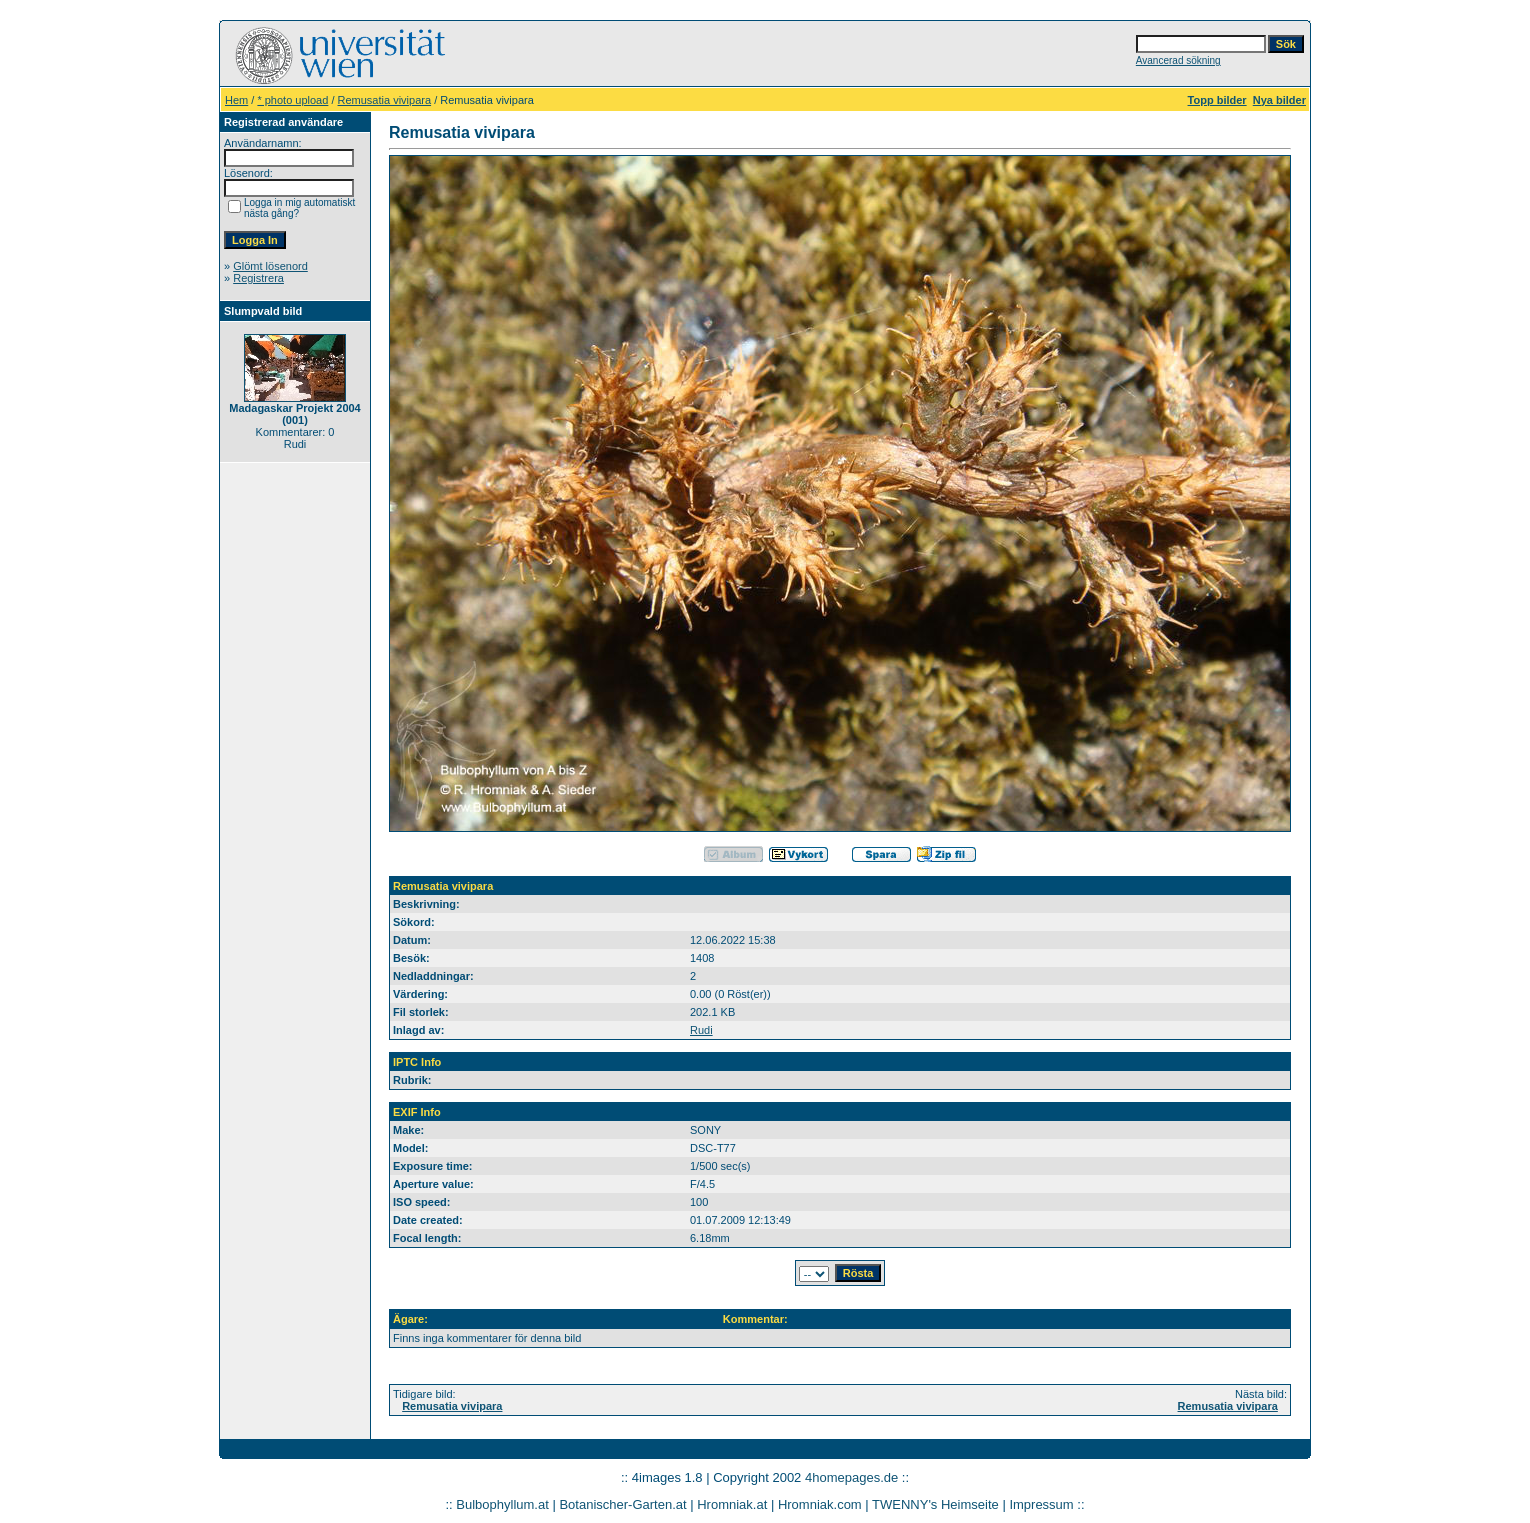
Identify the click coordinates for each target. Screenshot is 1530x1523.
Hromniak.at (732, 1504)
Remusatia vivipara (385, 100)
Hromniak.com (820, 1504)
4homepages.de (851, 1477)
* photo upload (292, 100)
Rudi (701, 1030)
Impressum (1041, 1504)
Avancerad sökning (1178, 60)
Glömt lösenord (270, 266)
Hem (236, 100)
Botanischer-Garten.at (622, 1504)
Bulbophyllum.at (502, 1504)
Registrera (258, 278)
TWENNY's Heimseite (935, 1504)
